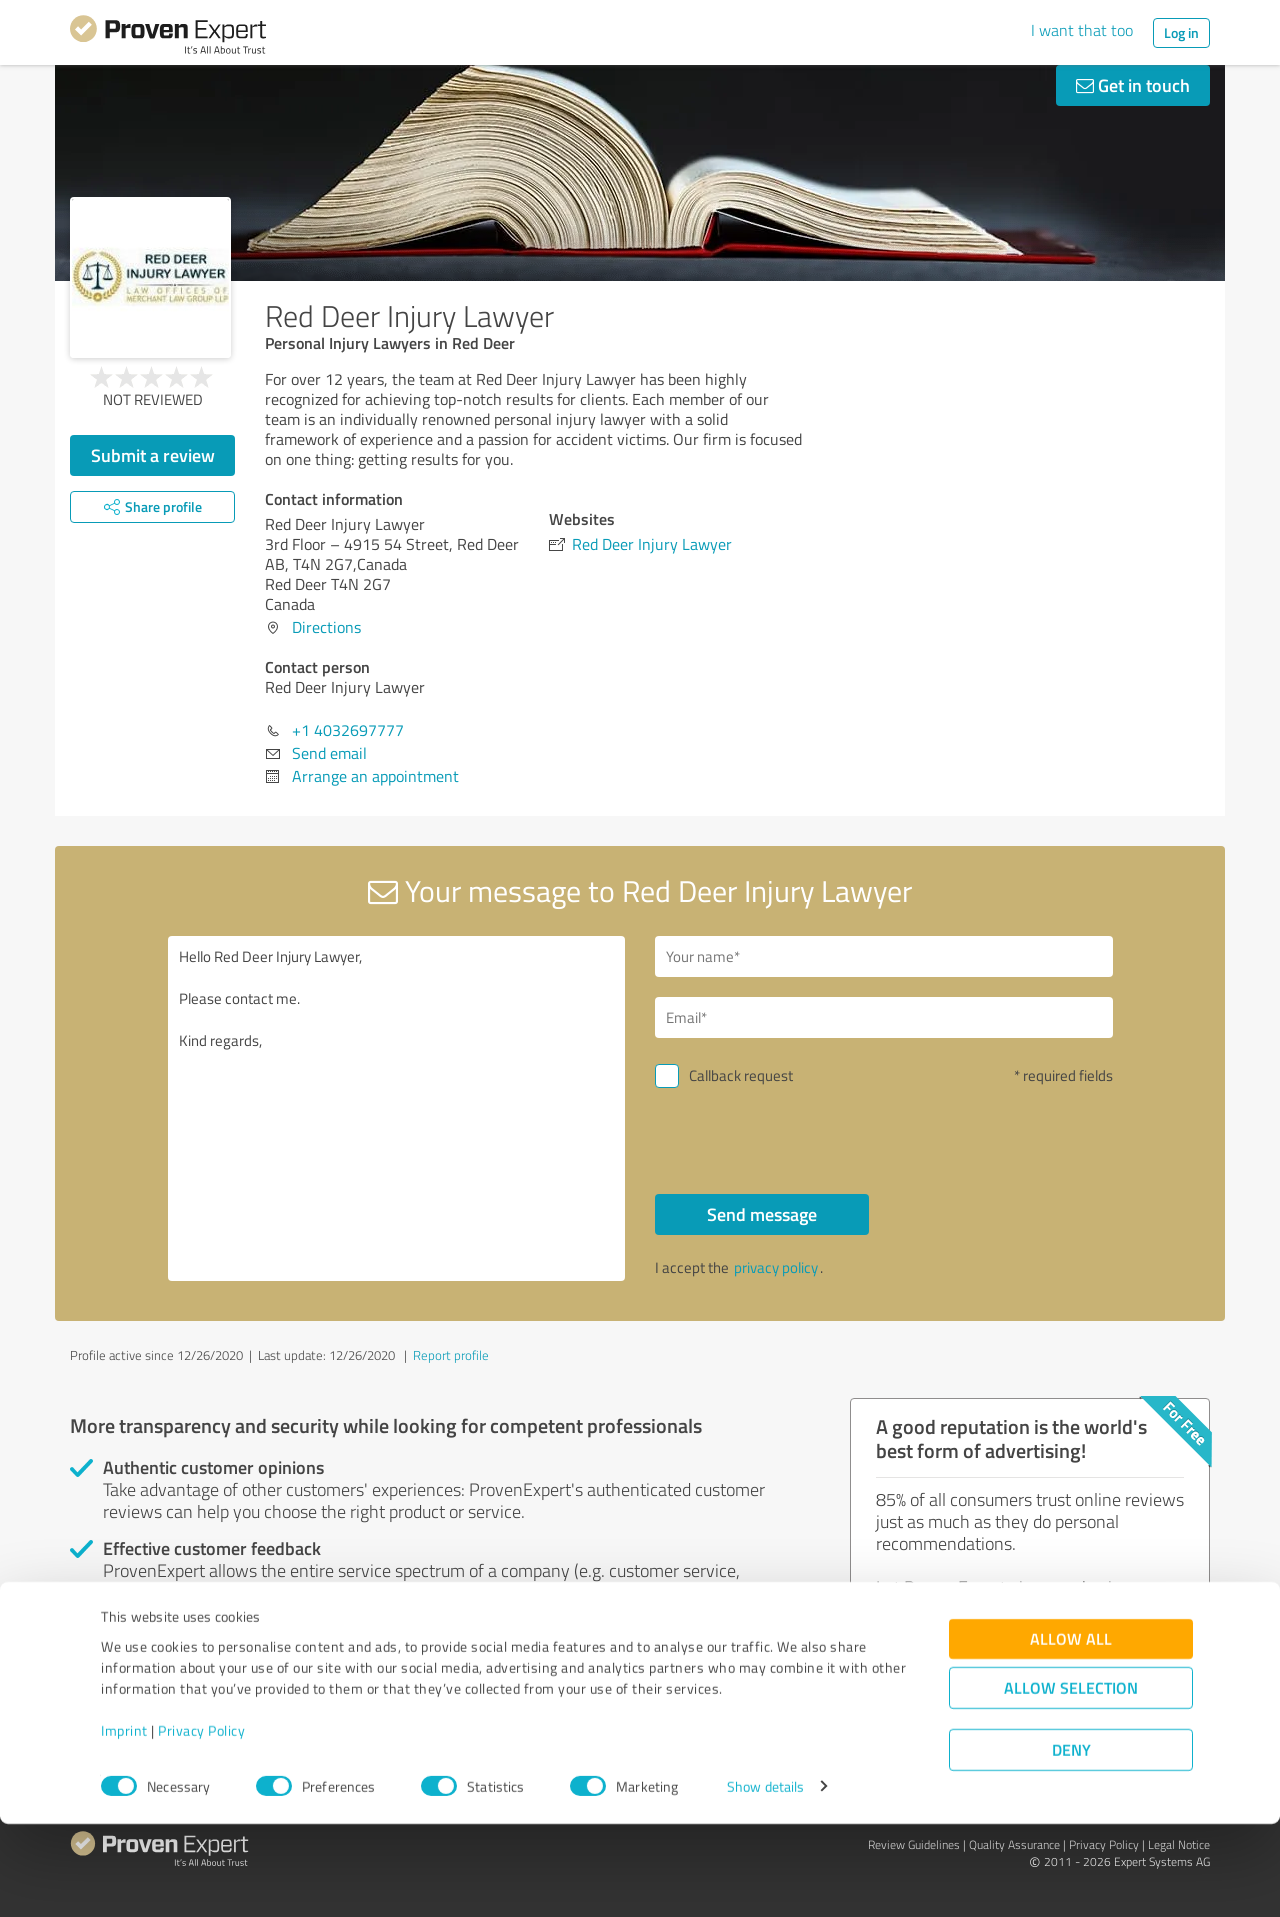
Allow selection (1071, 1780)
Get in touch (1133, 85)
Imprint (124, 1823)
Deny (1071, 1842)
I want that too (1082, 30)
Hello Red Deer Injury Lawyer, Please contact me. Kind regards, (397, 1108)
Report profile (451, 1355)
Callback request (741, 1075)
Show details (765, 1879)
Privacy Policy (201, 1823)
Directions (326, 627)
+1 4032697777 (348, 730)
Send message (762, 1214)
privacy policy (776, 1267)
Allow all (1071, 1731)
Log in (1181, 32)
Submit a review (153, 455)
